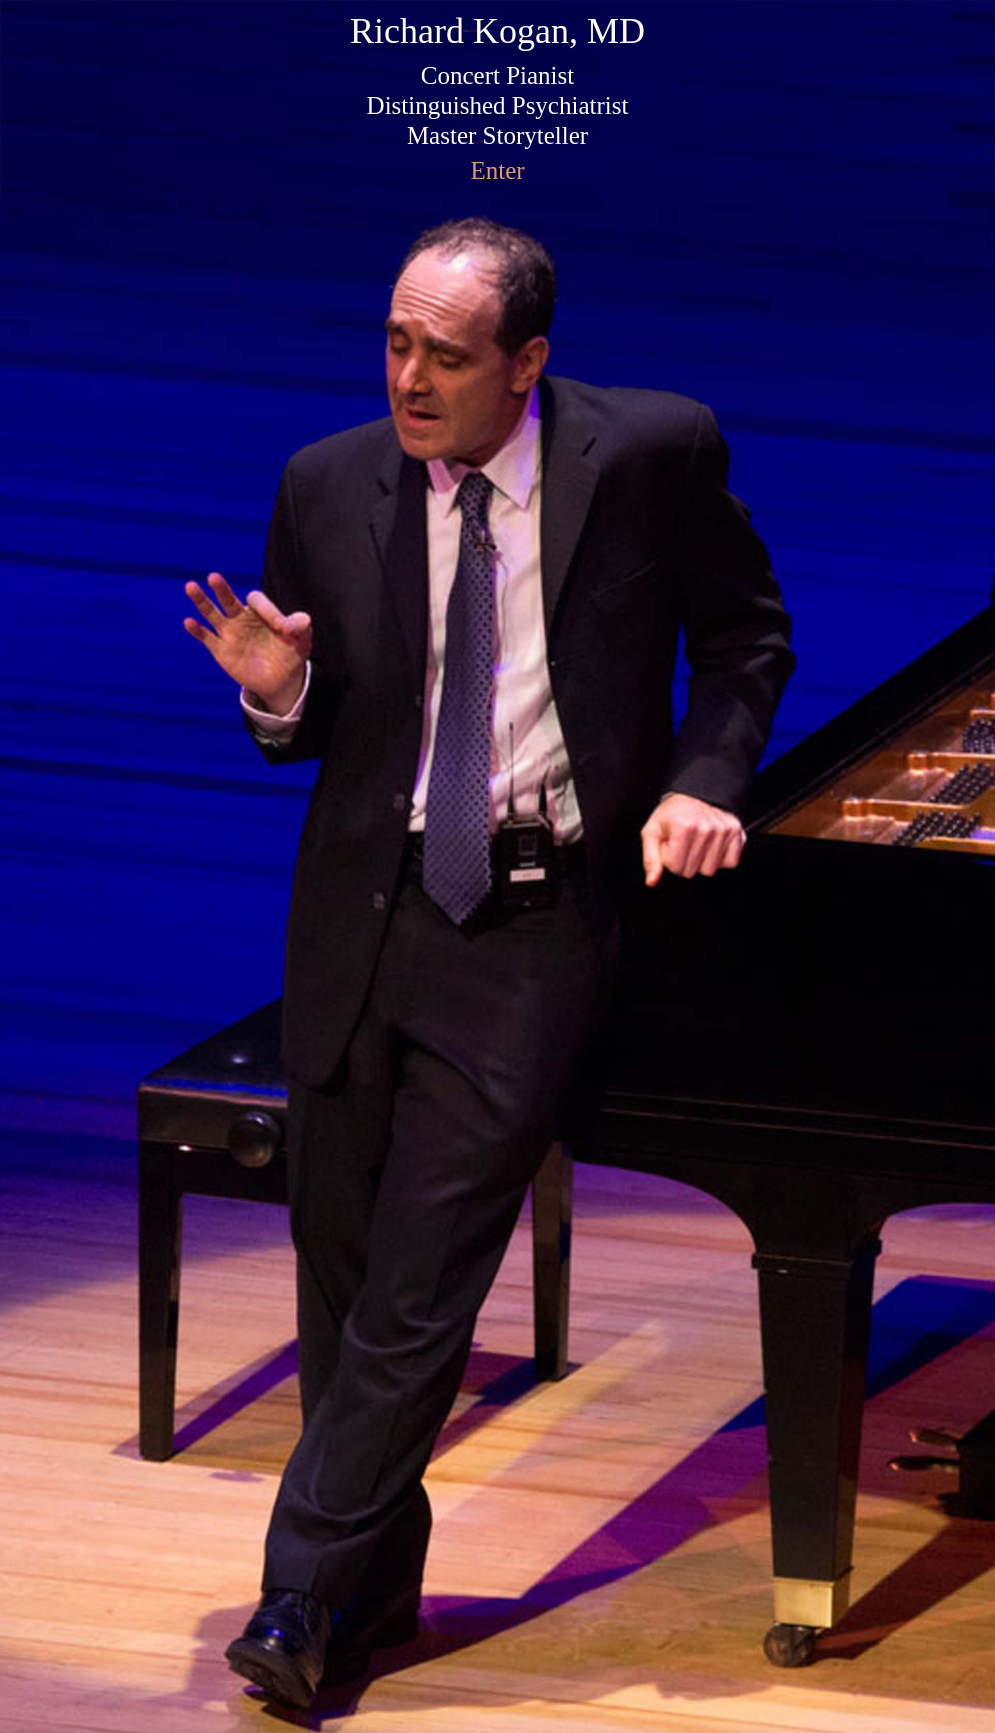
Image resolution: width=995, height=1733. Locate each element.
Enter (497, 170)
